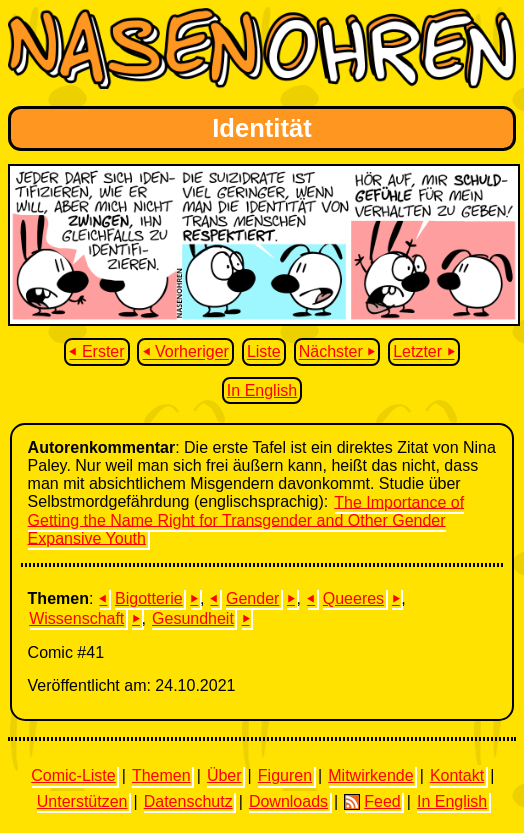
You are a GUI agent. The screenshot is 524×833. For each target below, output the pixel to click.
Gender (252, 598)
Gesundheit (193, 618)
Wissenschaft (76, 618)
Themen (161, 775)
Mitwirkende (370, 775)
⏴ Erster (96, 352)
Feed (372, 802)
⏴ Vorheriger (186, 352)
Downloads (288, 801)
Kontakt (457, 775)
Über (224, 775)
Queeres (353, 598)
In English (262, 390)
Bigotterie (149, 598)
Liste (264, 352)
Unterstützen (82, 801)
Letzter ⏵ (423, 352)
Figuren (285, 775)
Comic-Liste (73, 775)
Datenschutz (188, 801)
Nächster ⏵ (337, 352)
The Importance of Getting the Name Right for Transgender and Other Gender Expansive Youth (246, 519)
